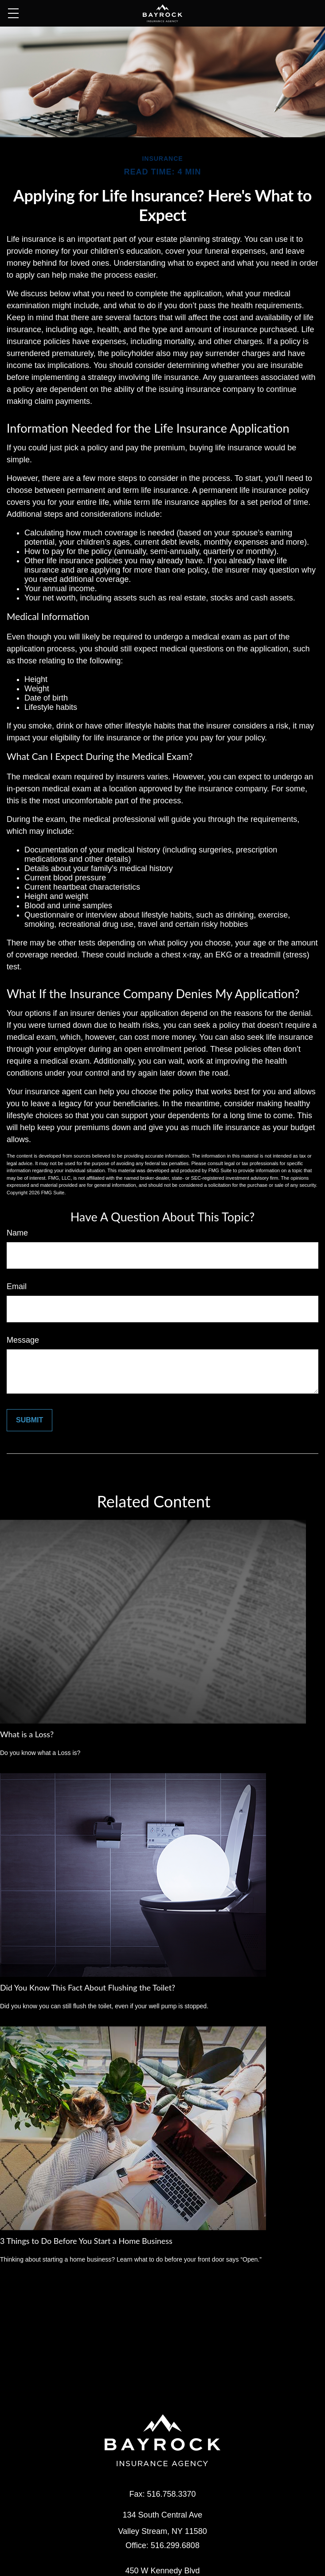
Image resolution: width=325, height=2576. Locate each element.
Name (17, 1232)
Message (23, 1340)
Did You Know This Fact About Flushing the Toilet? (87, 1987)
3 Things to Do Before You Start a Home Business (86, 2241)
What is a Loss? (27, 1734)
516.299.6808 (175, 2545)
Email (17, 1286)
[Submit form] (29, 1420)
